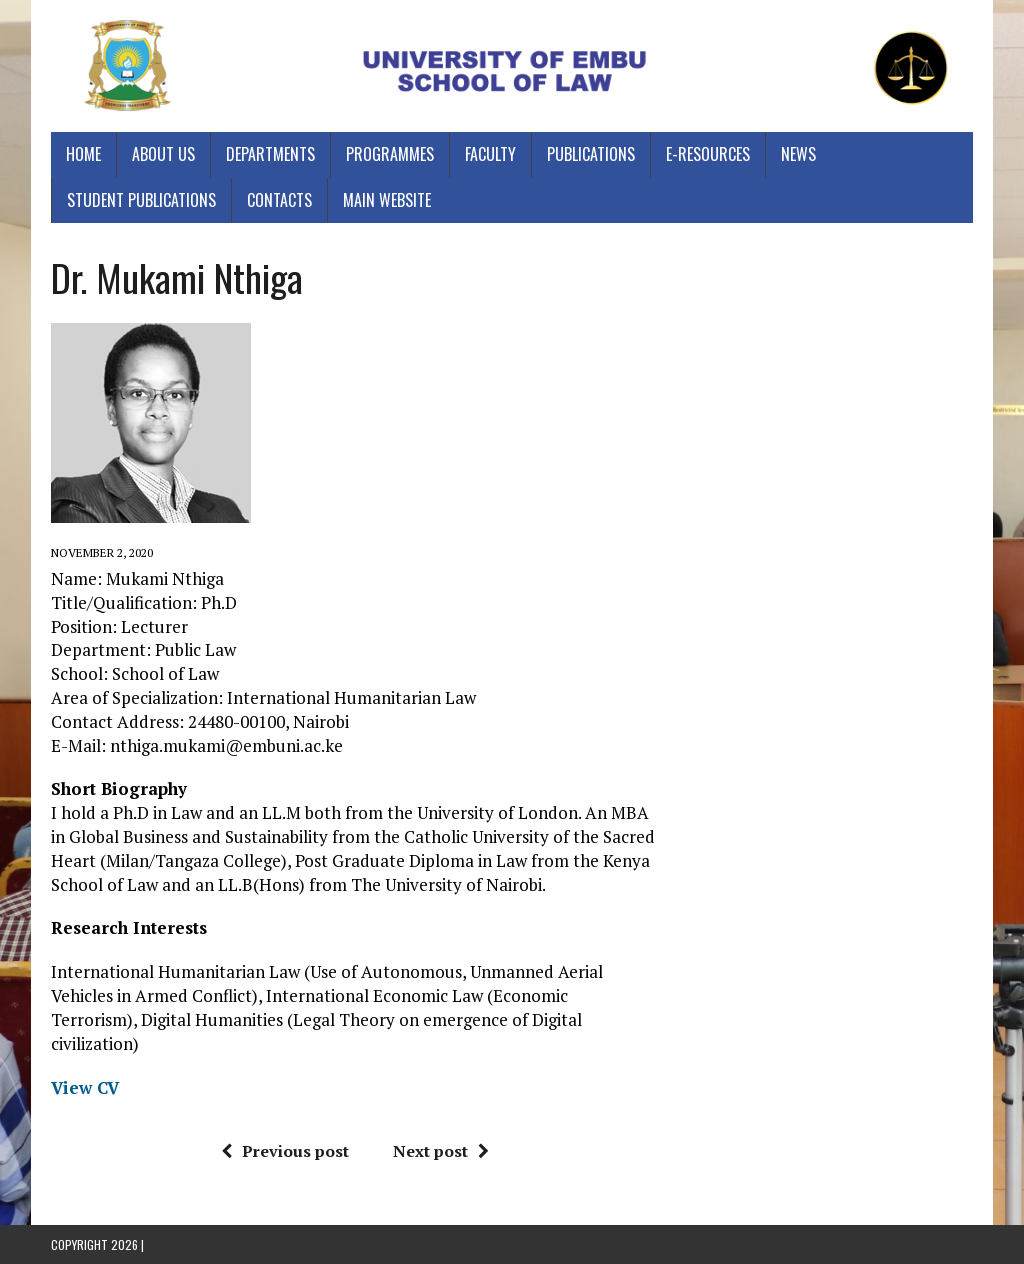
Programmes (390, 154)
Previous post (285, 1151)
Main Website (387, 200)
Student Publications (141, 200)
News (798, 154)
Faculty (490, 154)
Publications (591, 154)
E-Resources (708, 154)
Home (83, 154)
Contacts (279, 200)
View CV (85, 1087)
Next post (441, 1151)
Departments (270, 154)
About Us (163, 154)
